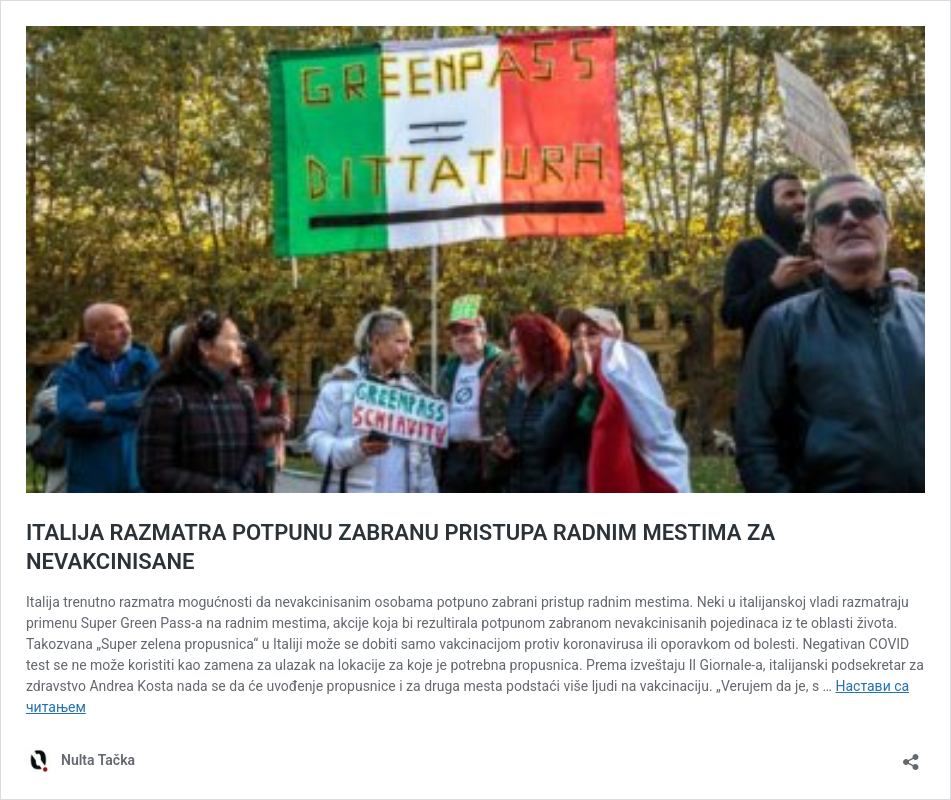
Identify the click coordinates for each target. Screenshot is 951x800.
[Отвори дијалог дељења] (911, 755)
